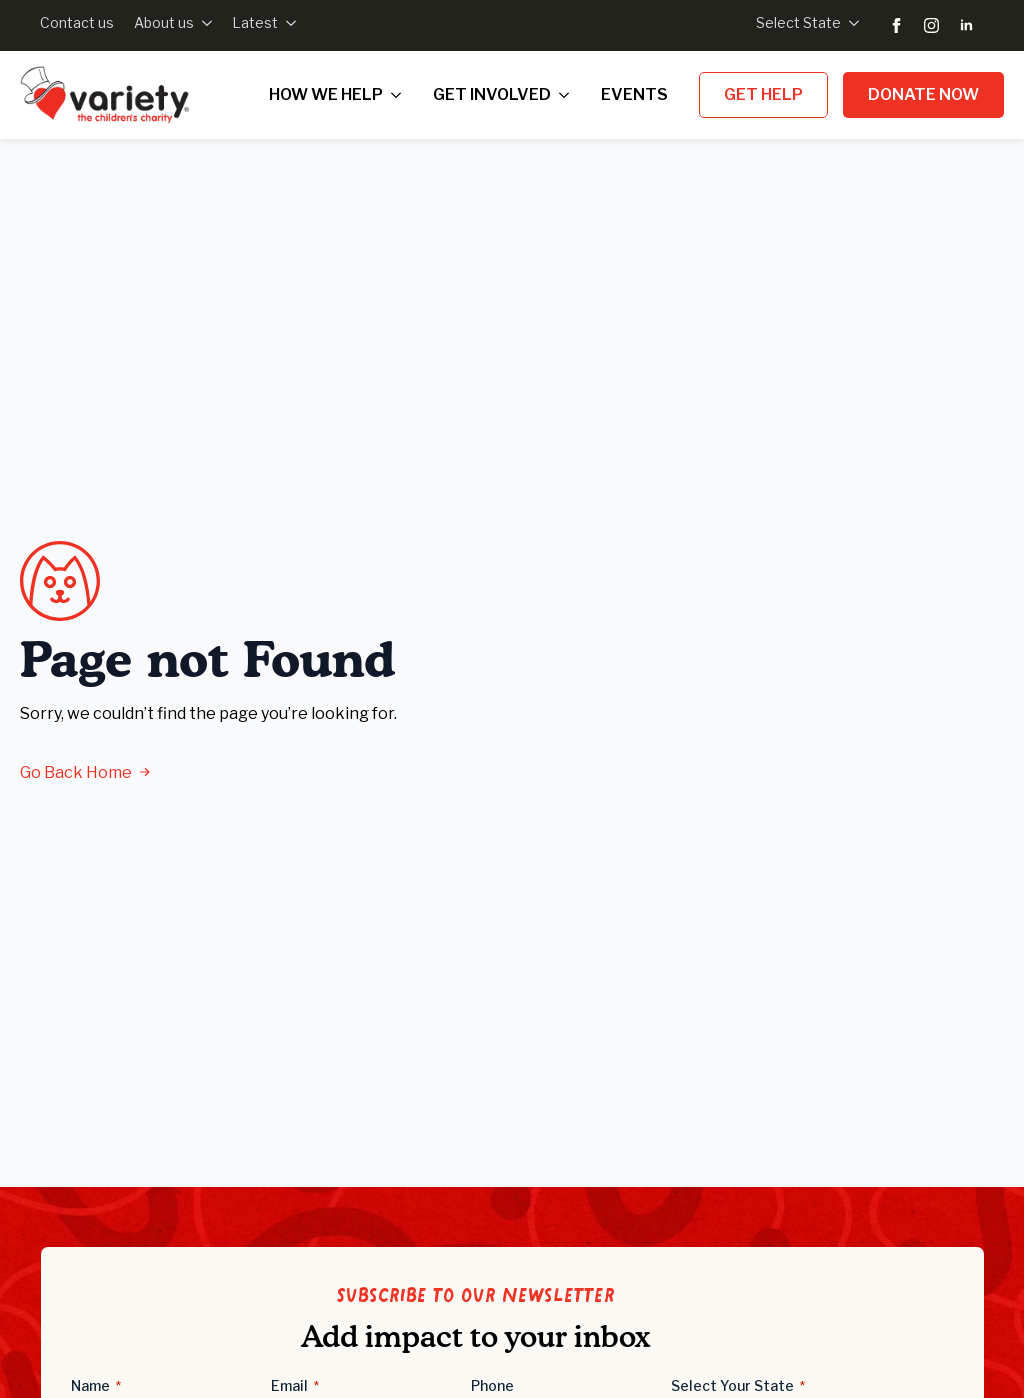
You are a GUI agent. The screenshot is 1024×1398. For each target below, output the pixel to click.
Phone (492, 1385)
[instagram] (931, 25)
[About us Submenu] (203, 23)
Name (96, 1386)
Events (634, 94)
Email (295, 1386)
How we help (326, 94)
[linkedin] (966, 25)
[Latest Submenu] (287, 23)
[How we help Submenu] (400, 95)
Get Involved (492, 94)
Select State (798, 22)
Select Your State (738, 1386)
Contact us (77, 22)
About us (164, 22)
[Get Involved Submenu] (568, 95)
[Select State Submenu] (850, 23)
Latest (255, 22)
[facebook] (896, 25)
